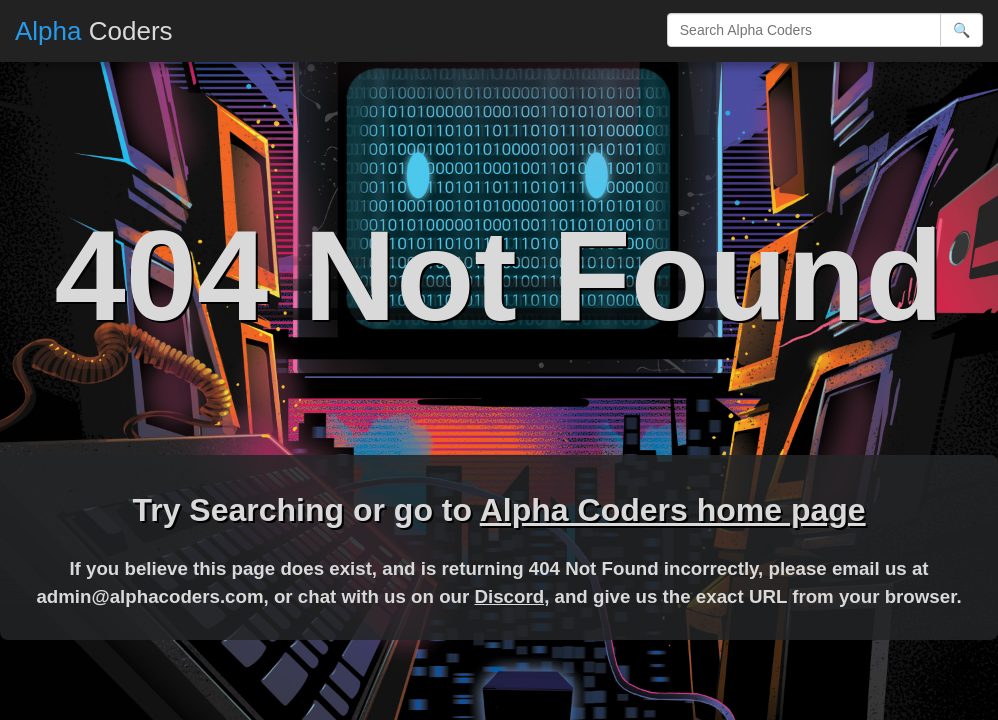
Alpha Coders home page (673, 510)
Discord (509, 596)
